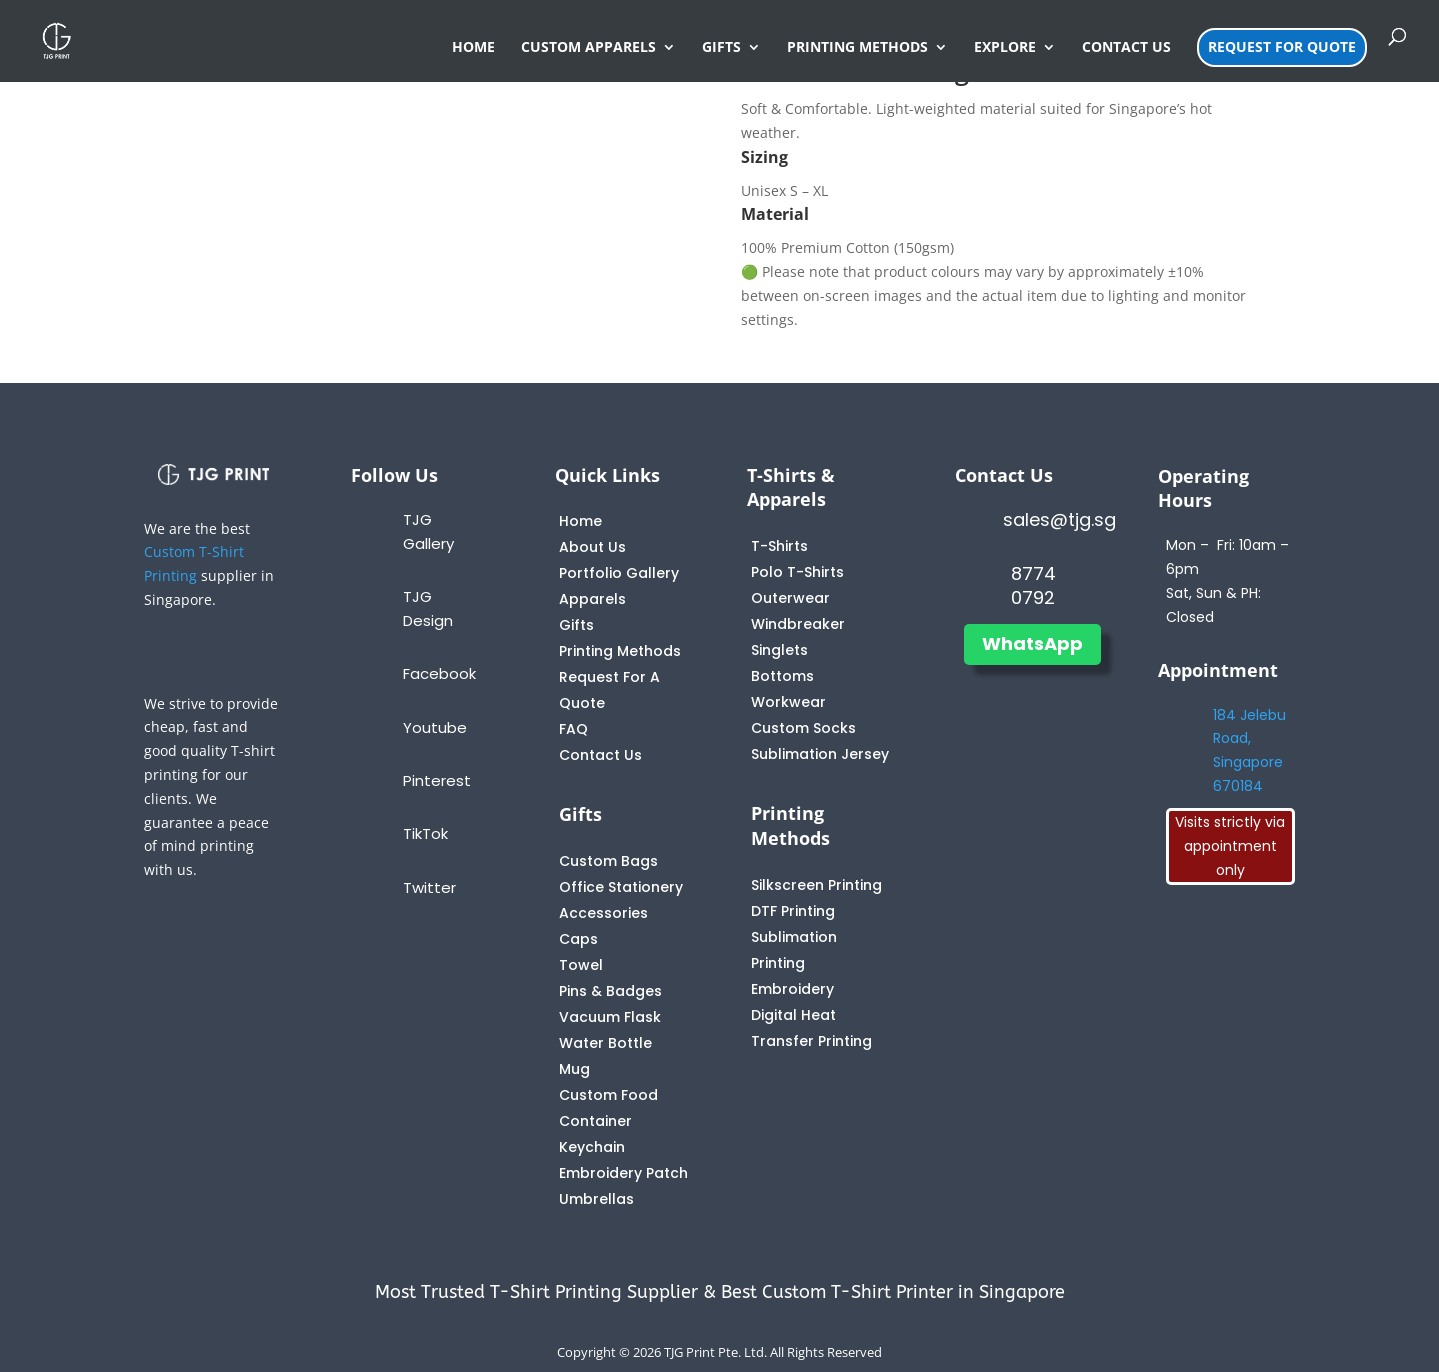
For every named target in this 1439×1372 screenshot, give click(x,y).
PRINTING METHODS (857, 48)
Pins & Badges (610, 991)
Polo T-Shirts (797, 572)
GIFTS (721, 48)
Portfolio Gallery (619, 573)
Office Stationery (621, 887)
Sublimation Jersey (820, 754)
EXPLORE (1005, 48)
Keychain (592, 1147)
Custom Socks (803, 728)
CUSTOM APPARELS (588, 48)
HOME (473, 48)
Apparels (592, 599)
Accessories (603, 913)
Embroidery (792, 989)
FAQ (573, 729)
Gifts (576, 625)
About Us (592, 547)
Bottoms (782, 676)
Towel (581, 965)
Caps (578, 939)
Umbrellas (596, 1199)
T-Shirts (779, 546)
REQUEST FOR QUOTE (1282, 46)
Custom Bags (608, 861)
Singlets (779, 650)
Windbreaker (798, 624)
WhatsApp (1032, 643)
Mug (574, 1069)
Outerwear (790, 598)
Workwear (788, 702)
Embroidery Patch (623, 1173)
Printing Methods (620, 651)
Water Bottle (605, 1043)
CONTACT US (1126, 48)
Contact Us (600, 755)
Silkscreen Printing (816, 885)
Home (580, 521)
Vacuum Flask (610, 1017)
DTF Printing (793, 911)
